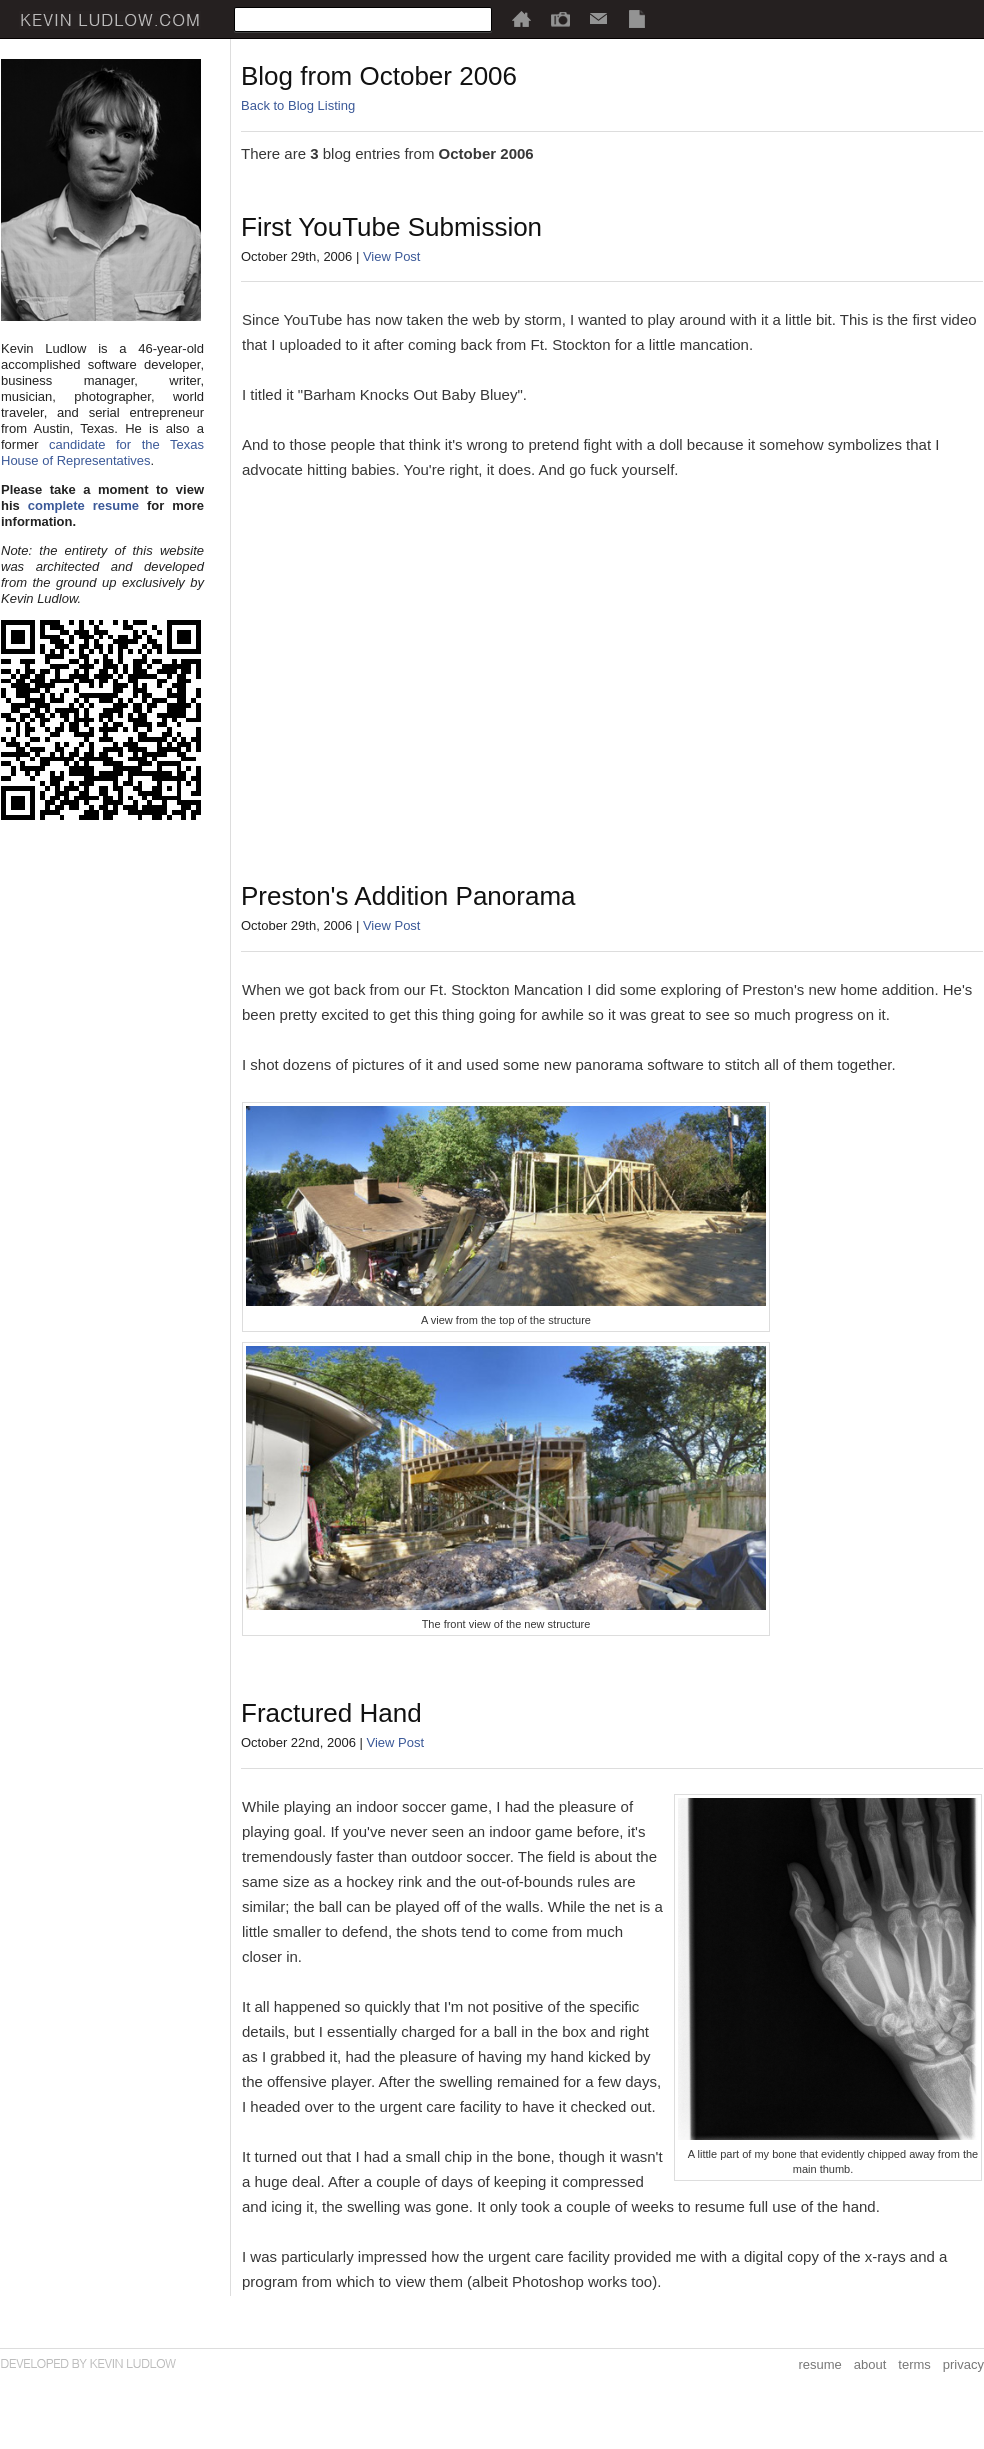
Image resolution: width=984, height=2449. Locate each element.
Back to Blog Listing (298, 105)
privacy (963, 2364)
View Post (392, 256)
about (870, 2364)
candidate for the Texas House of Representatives (102, 452)
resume (819, 2364)
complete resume (83, 505)
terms (914, 2364)
